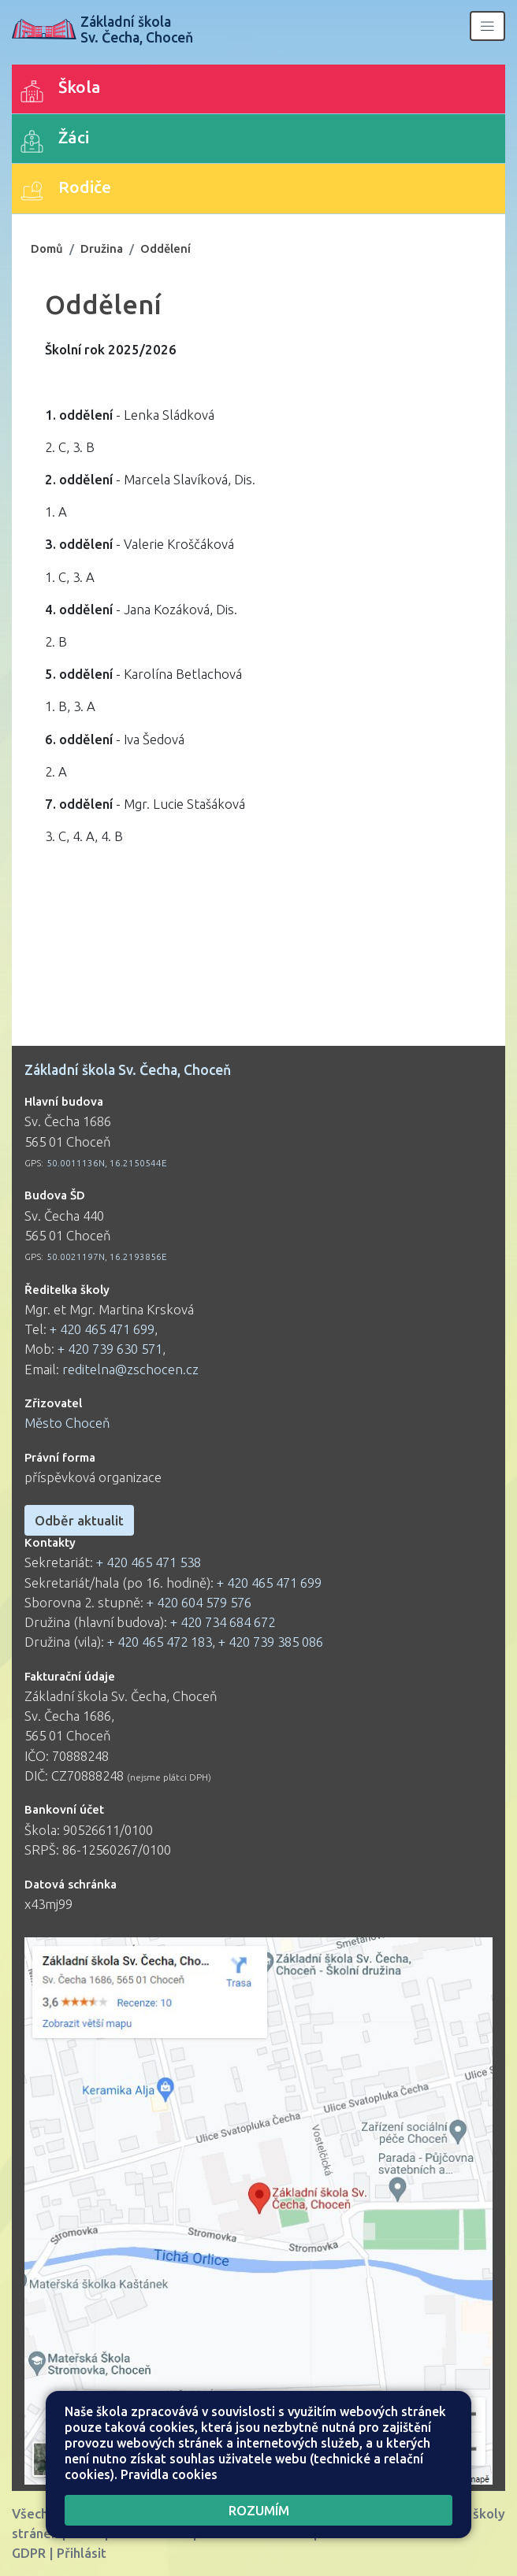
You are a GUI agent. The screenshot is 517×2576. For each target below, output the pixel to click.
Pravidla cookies (169, 2474)
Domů (47, 248)
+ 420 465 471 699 (102, 1328)
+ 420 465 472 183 (159, 1641)
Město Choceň (67, 1422)
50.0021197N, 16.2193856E (106, 1256)
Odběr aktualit (79, 1520)
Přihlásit (81, 2552)
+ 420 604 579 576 (199, 1602)
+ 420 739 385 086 (270, 1641)
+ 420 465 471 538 (148, 1562)
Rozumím (259, 2510)
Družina (101, 248)
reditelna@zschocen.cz (130, 1369)
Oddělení (165, 248)
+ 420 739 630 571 (110, 1348)
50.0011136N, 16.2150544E (106, 1163)
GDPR (29, 2552)
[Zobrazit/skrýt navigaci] (487, 26)
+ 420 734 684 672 (222, 1621)
